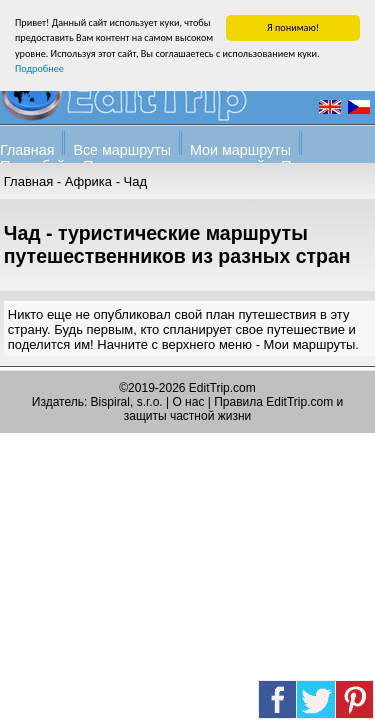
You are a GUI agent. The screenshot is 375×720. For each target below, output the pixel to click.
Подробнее (39, 67)
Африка (88, 180)
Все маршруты (122, 149)
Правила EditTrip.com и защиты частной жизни (233, 409)
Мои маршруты (240, 149)
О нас (188, 402)
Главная (27, 149)
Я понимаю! (293, 26)
